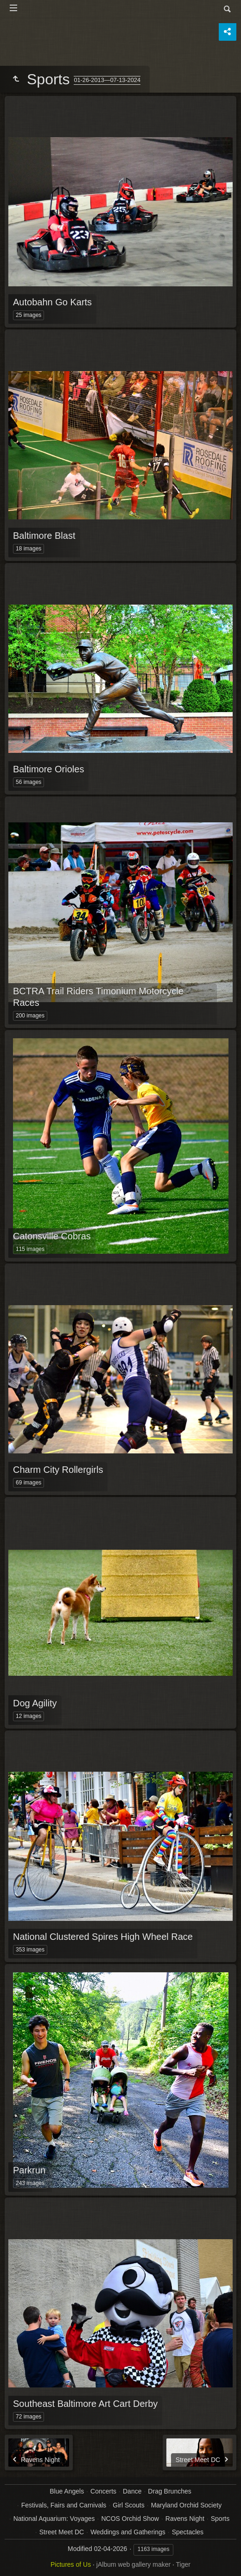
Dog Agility (35, 1703)
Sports (220, 2518)
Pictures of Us (71, 2564)
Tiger (183, 2564)
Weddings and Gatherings (127, 2532)
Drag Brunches (169, 2491)
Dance (132, 2491)
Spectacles (187, 2532)
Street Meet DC (61, 2532)
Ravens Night (184, 2518)
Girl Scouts (128, 2505)
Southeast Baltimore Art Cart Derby (85, 2404)
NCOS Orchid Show (130, 2518)
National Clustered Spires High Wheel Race (103, 1937)
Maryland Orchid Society (186, 2505)
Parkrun (29, 2170)
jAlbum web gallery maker (133, 2564)
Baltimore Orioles (48, 769)
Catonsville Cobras (52, 1236)
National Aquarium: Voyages (54, 2518)
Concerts (103, 2491)
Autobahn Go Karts (52, 302)
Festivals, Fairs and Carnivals (64, 2505)
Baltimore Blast (44, 535)
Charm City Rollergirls (58, 1470)
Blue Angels (67, 2491)
